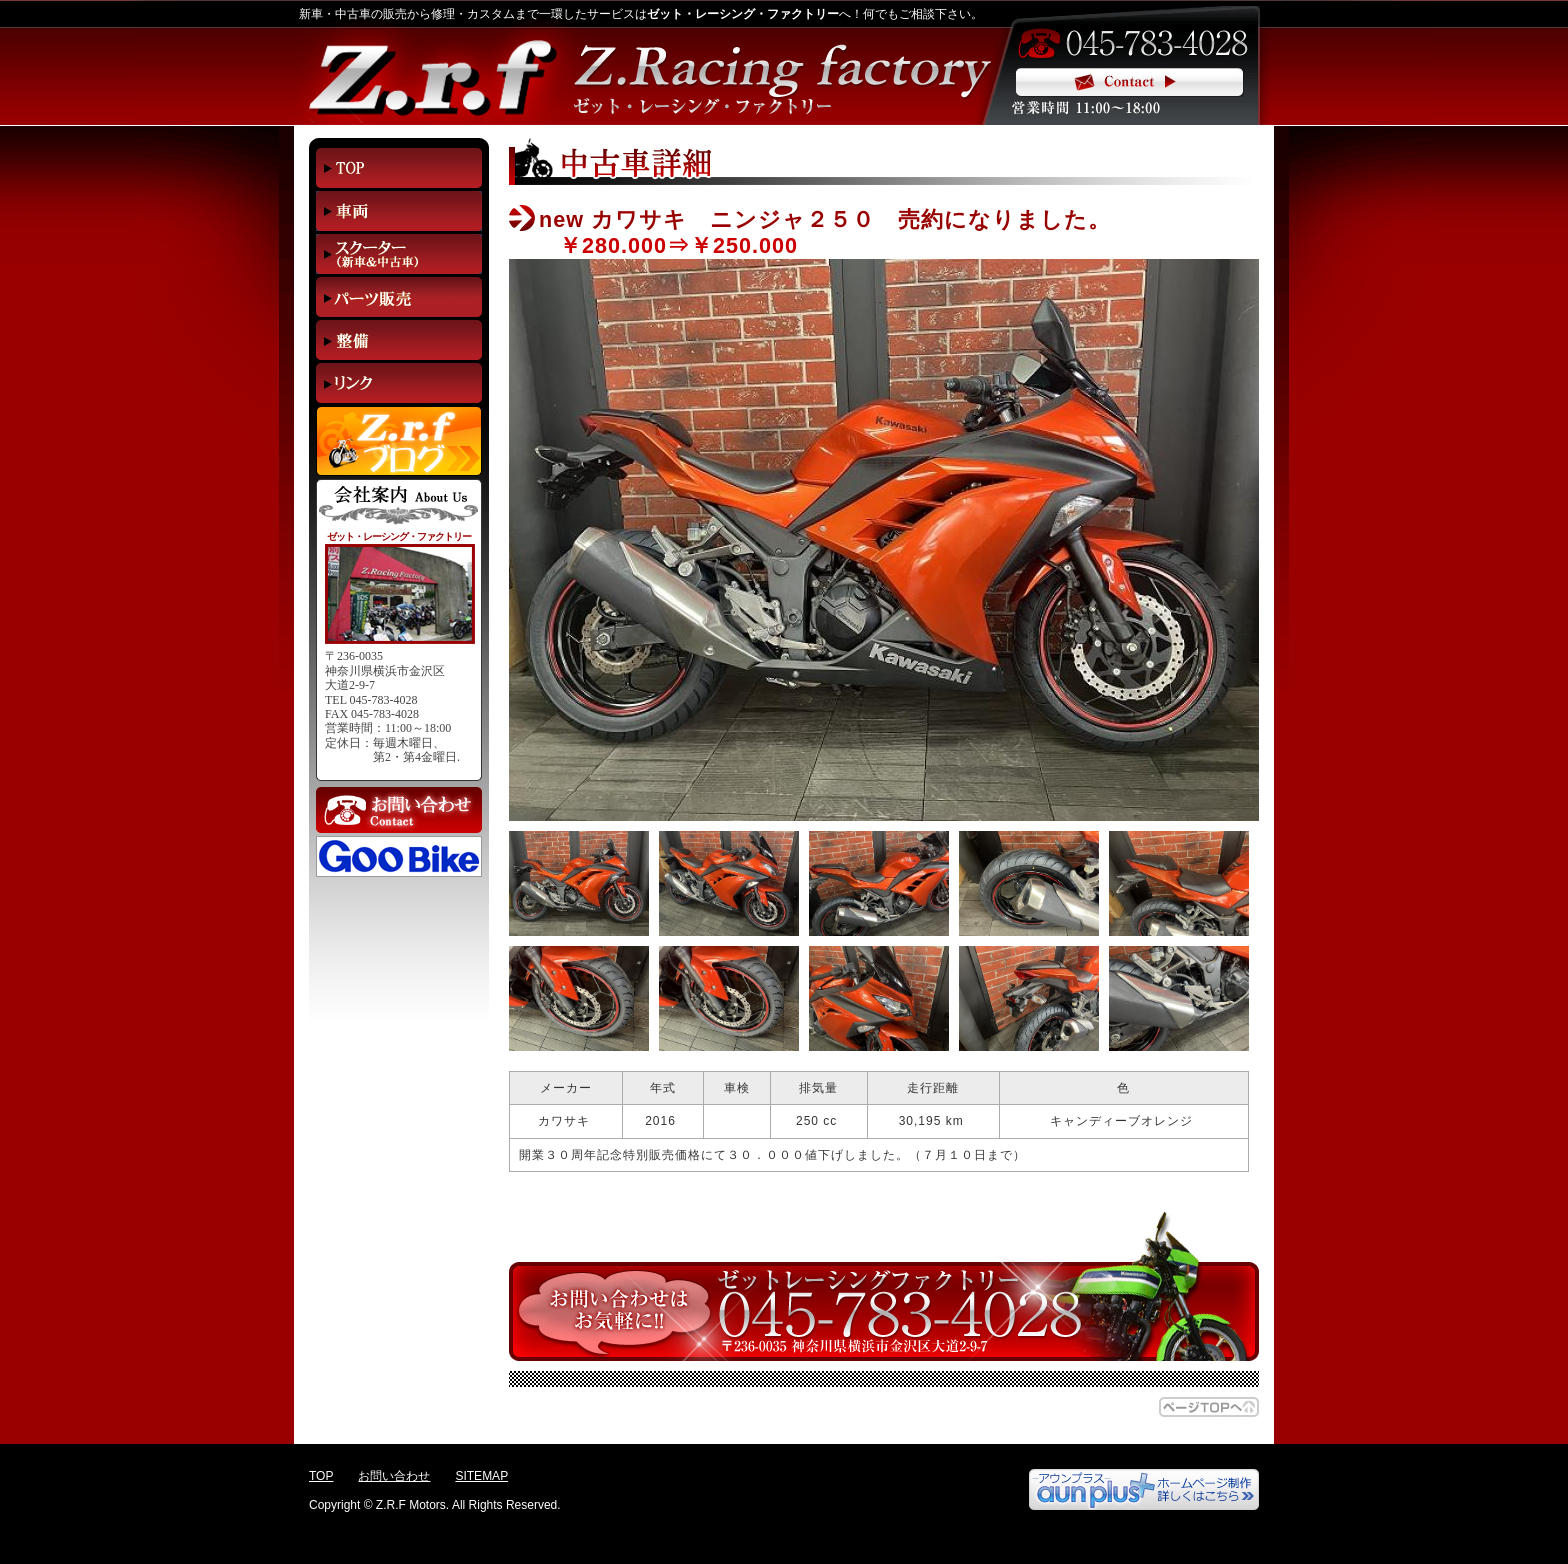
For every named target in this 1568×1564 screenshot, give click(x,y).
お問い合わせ (394, 1476)
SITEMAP (481, 1476)
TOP (321, 1476)
